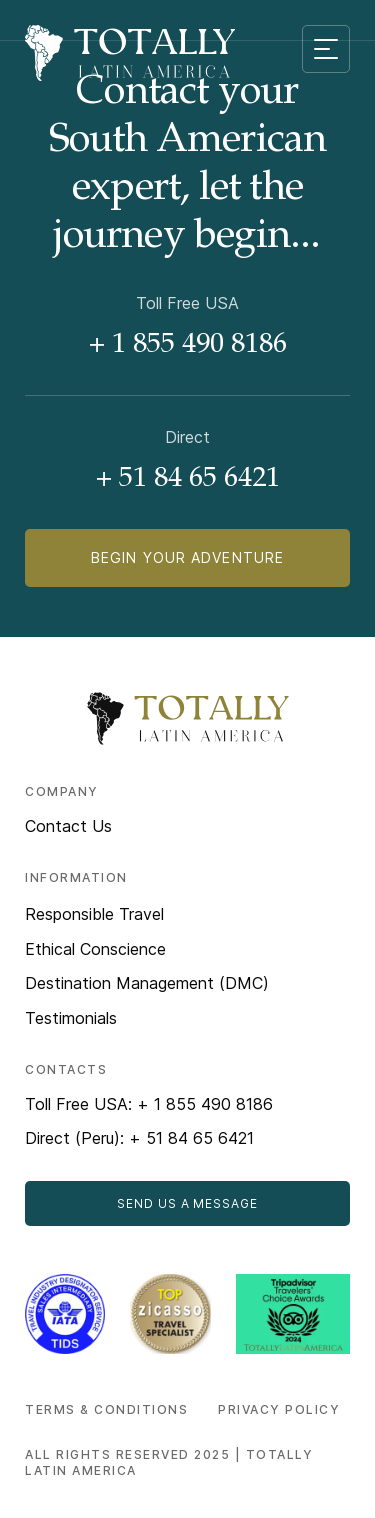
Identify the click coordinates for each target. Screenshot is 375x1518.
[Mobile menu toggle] (326, 49)
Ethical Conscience (95, 949)
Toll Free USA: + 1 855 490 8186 (149, 1104)
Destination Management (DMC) (147, 983)
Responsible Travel (94, 914)
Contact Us (68, 826)
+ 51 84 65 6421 (188, 480)
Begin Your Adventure (187, 557)
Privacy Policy (279, 1409)
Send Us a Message (187, 1203)
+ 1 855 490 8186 (188, 346)
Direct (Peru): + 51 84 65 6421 (139, 1138)
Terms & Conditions (106, 1409)
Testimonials (71, 1018)
